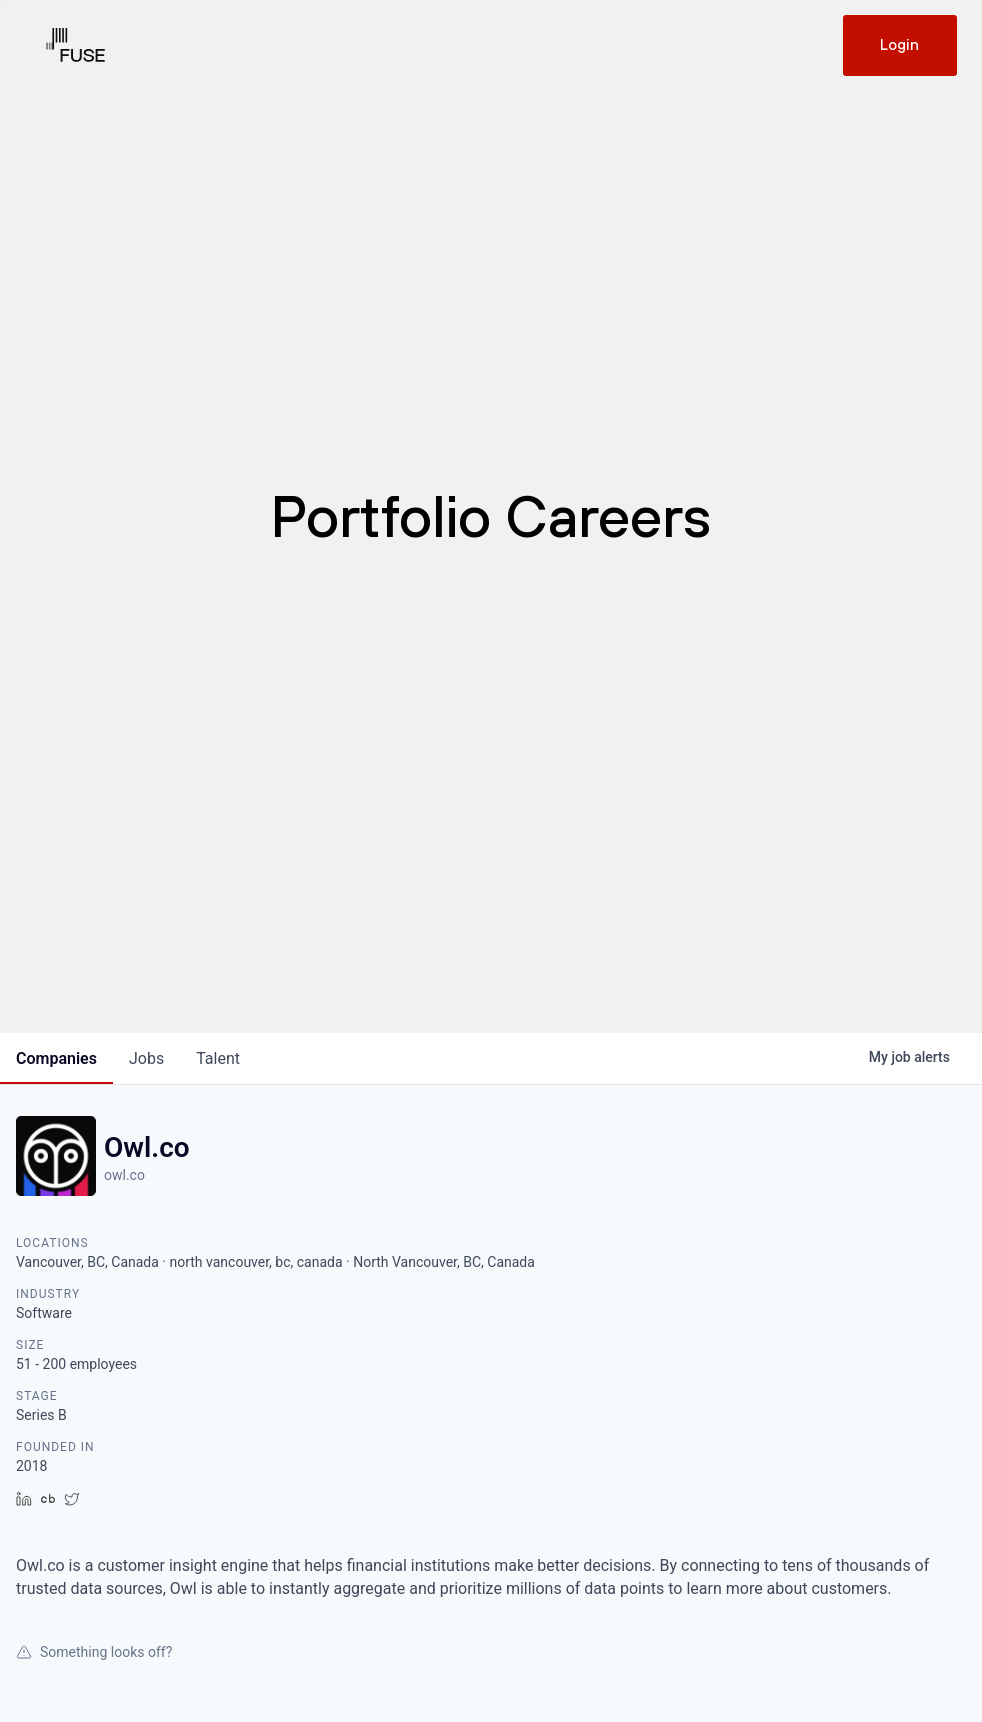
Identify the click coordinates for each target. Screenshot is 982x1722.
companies (56, 1058)
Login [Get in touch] (899, 44)
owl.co (124, 1175)
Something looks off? (94, 1652)
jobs (146, 1058)
